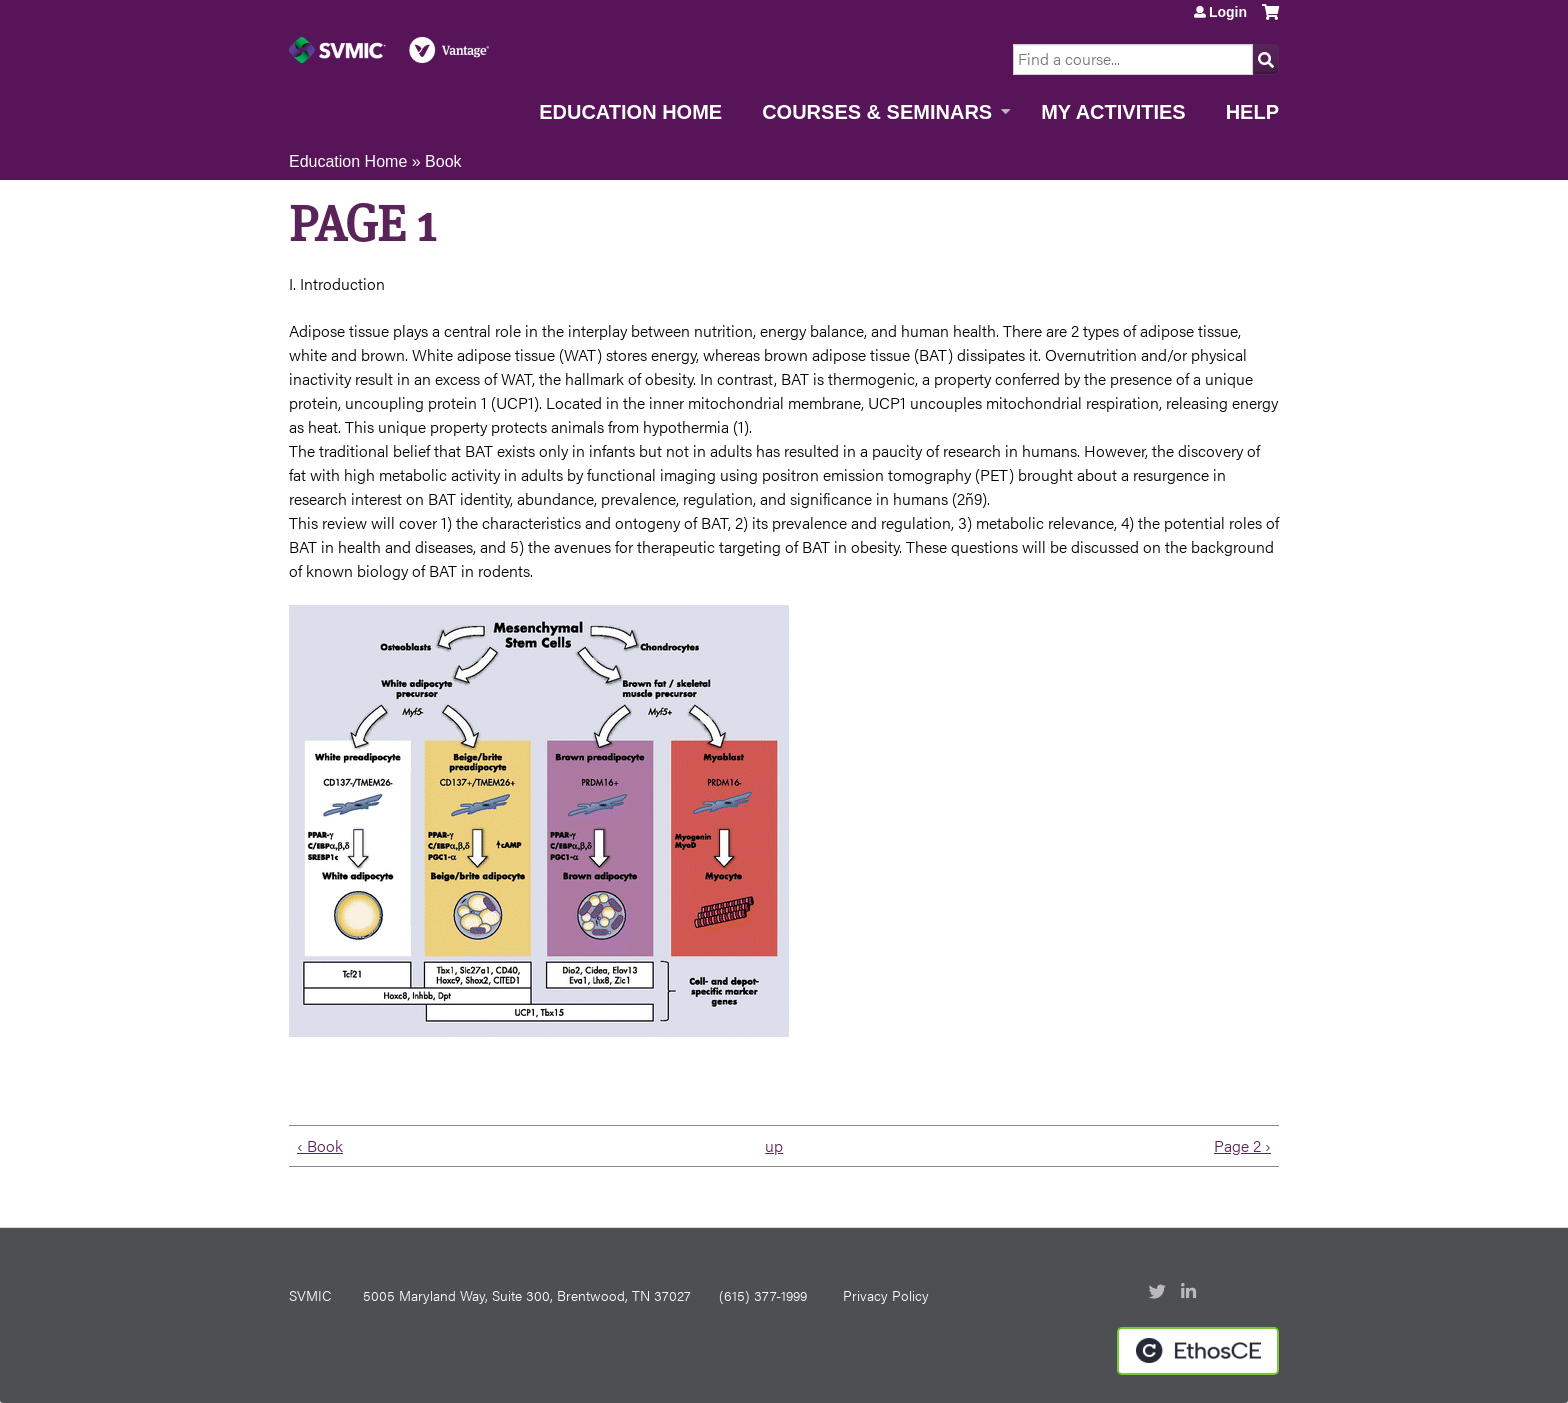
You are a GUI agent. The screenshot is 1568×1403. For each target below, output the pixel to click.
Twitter (1159, 1293)
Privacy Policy (886, 1295)
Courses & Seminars (877, 112)
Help (1252, 112)
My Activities (1113, 112)
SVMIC (310, 1295)
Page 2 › (1242, 1145)
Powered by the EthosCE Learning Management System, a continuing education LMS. (1198, 1351)
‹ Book (320, 1145)
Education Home (630, 112)
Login (1228, 12)
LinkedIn (1191, 1293)
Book (443, 161)
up (774, 1145)
